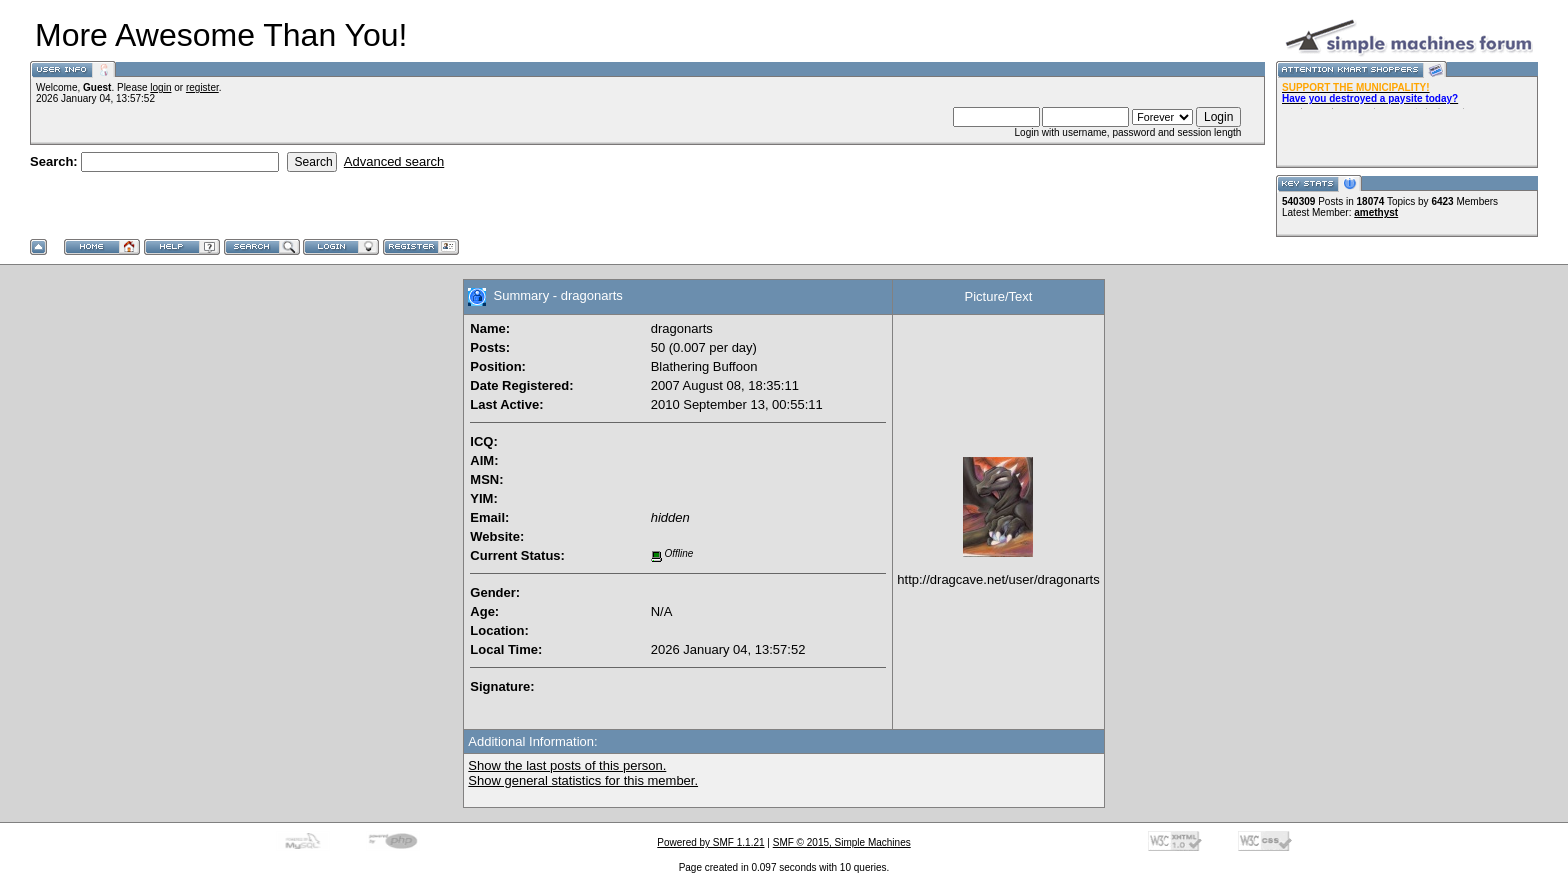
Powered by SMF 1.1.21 (710, 842)
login (160, 87)
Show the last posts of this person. (567, 765)
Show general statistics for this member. (583, 780)
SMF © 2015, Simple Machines (842, 842)
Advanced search (394, 161)
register (202, 87)
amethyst (1376, 212)
